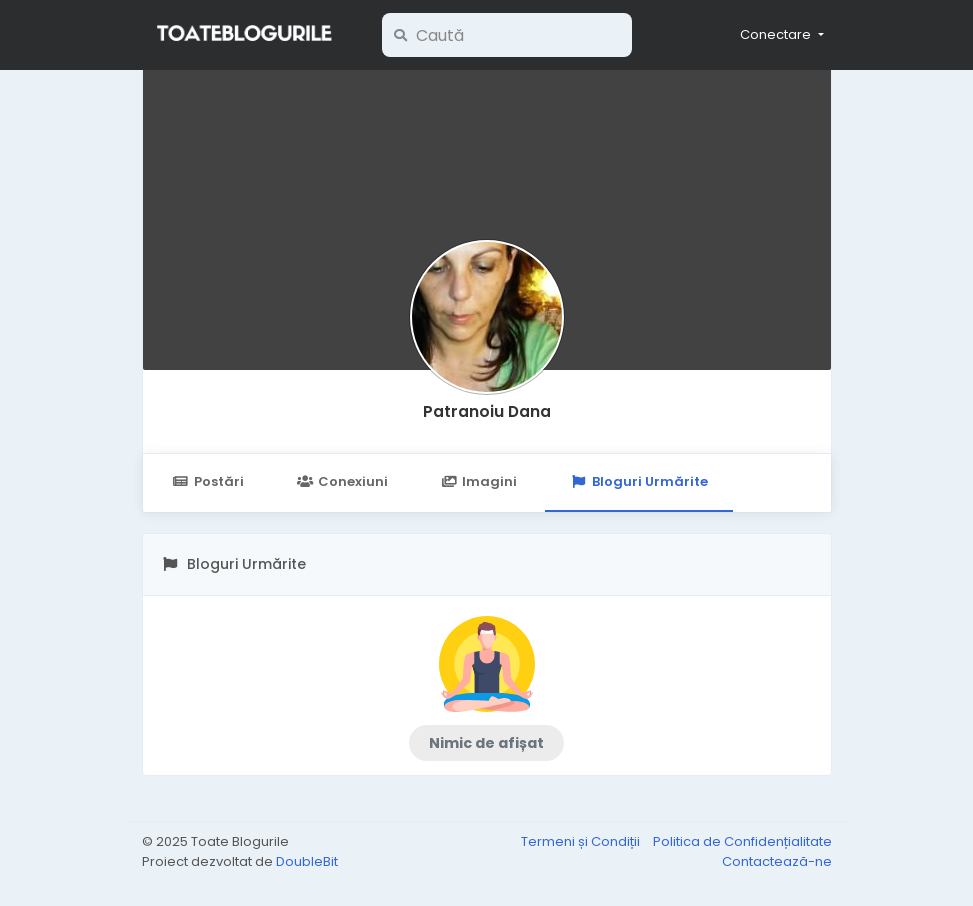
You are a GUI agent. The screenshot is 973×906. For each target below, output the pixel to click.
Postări (208, 481)
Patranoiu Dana (487, 411)
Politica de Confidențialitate (742, 841)
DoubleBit (307, 861)
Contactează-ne (777, 861)
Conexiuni (342, 481)
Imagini (479, 481)
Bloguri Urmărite (638, 481)
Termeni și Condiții (582, 841)
